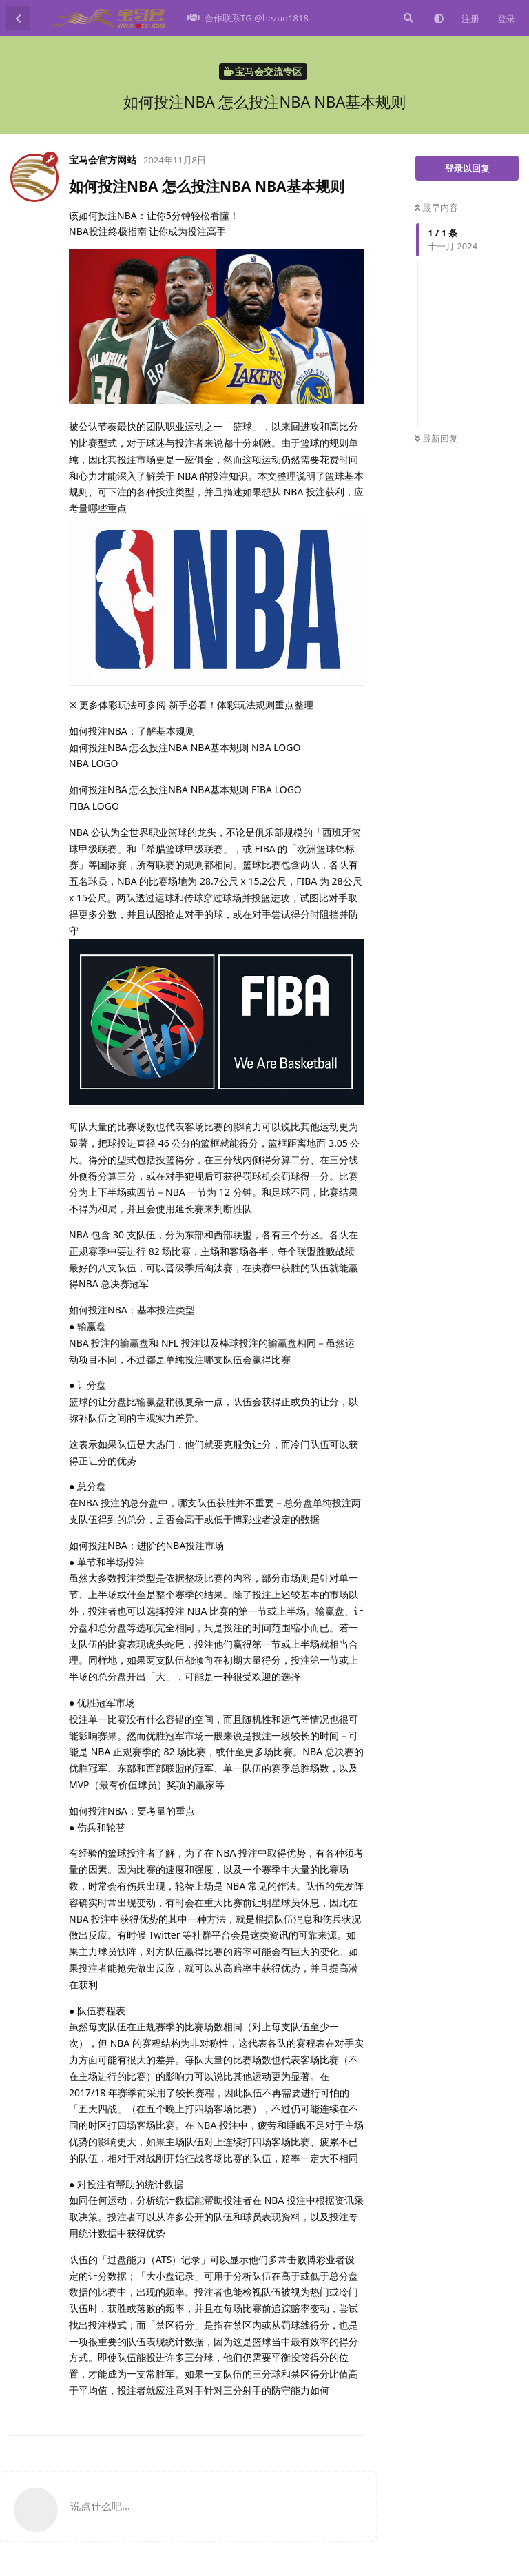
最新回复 (436, 438)
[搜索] (407, 18)
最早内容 (436, 207)
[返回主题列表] (18, 18)
